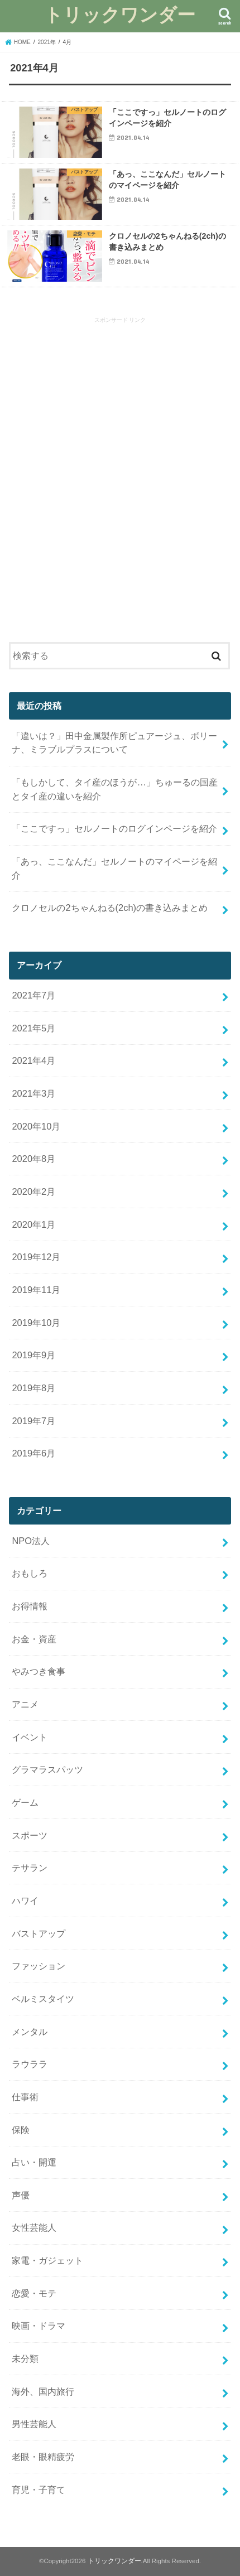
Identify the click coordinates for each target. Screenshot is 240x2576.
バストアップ (38, 1933)
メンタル (29, 2032)
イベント (29, 1737)
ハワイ (25, 1900)
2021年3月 (33, 1093)
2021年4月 (33, 1060)
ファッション (38, 1966)
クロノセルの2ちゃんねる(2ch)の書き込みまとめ (110, 908)
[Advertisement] (120, 481)
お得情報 (29, 1606)
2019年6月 (33, 1453)
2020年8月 (33, 1159)
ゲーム (25, 1802)
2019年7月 (33, 1421)
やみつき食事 (38, 1671)
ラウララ (29, 2064)
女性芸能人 (34, 2227)
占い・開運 (34, 2162)
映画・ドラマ (38, 2326)
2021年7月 (33, 995)
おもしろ (29, 1573)
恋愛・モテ (34, 2293)
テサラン (29, 1868)
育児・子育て (38, 2490)
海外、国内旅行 (43, 2391)
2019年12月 (36, 1257)
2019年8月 (33, 1388)
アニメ (25, 1704)
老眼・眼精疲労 (43, 2457)
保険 (21, 2130)
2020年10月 (36, 1126)
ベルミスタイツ (43, 1999)
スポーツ (29, 1835)
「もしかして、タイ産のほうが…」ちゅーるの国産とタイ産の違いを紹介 (114, 789)
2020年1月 (33, 1224)
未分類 (25, 2358)
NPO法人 (31, 1541)
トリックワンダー (119, 14)
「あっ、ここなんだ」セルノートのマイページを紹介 (114, 868)
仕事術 (25, 2097)
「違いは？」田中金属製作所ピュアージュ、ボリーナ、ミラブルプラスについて (114, 743)
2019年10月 (36, 1323)
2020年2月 (33, 1191)
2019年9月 (33, 1355)
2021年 (47, 42)
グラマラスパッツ (47, 1769)
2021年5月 (33, 1028)
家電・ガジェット (47, 2260)
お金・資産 (34, 1639)
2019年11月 (36, 1290)
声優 (21, 2195)
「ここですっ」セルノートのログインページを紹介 (114, 828)
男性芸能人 (34, 2424)
